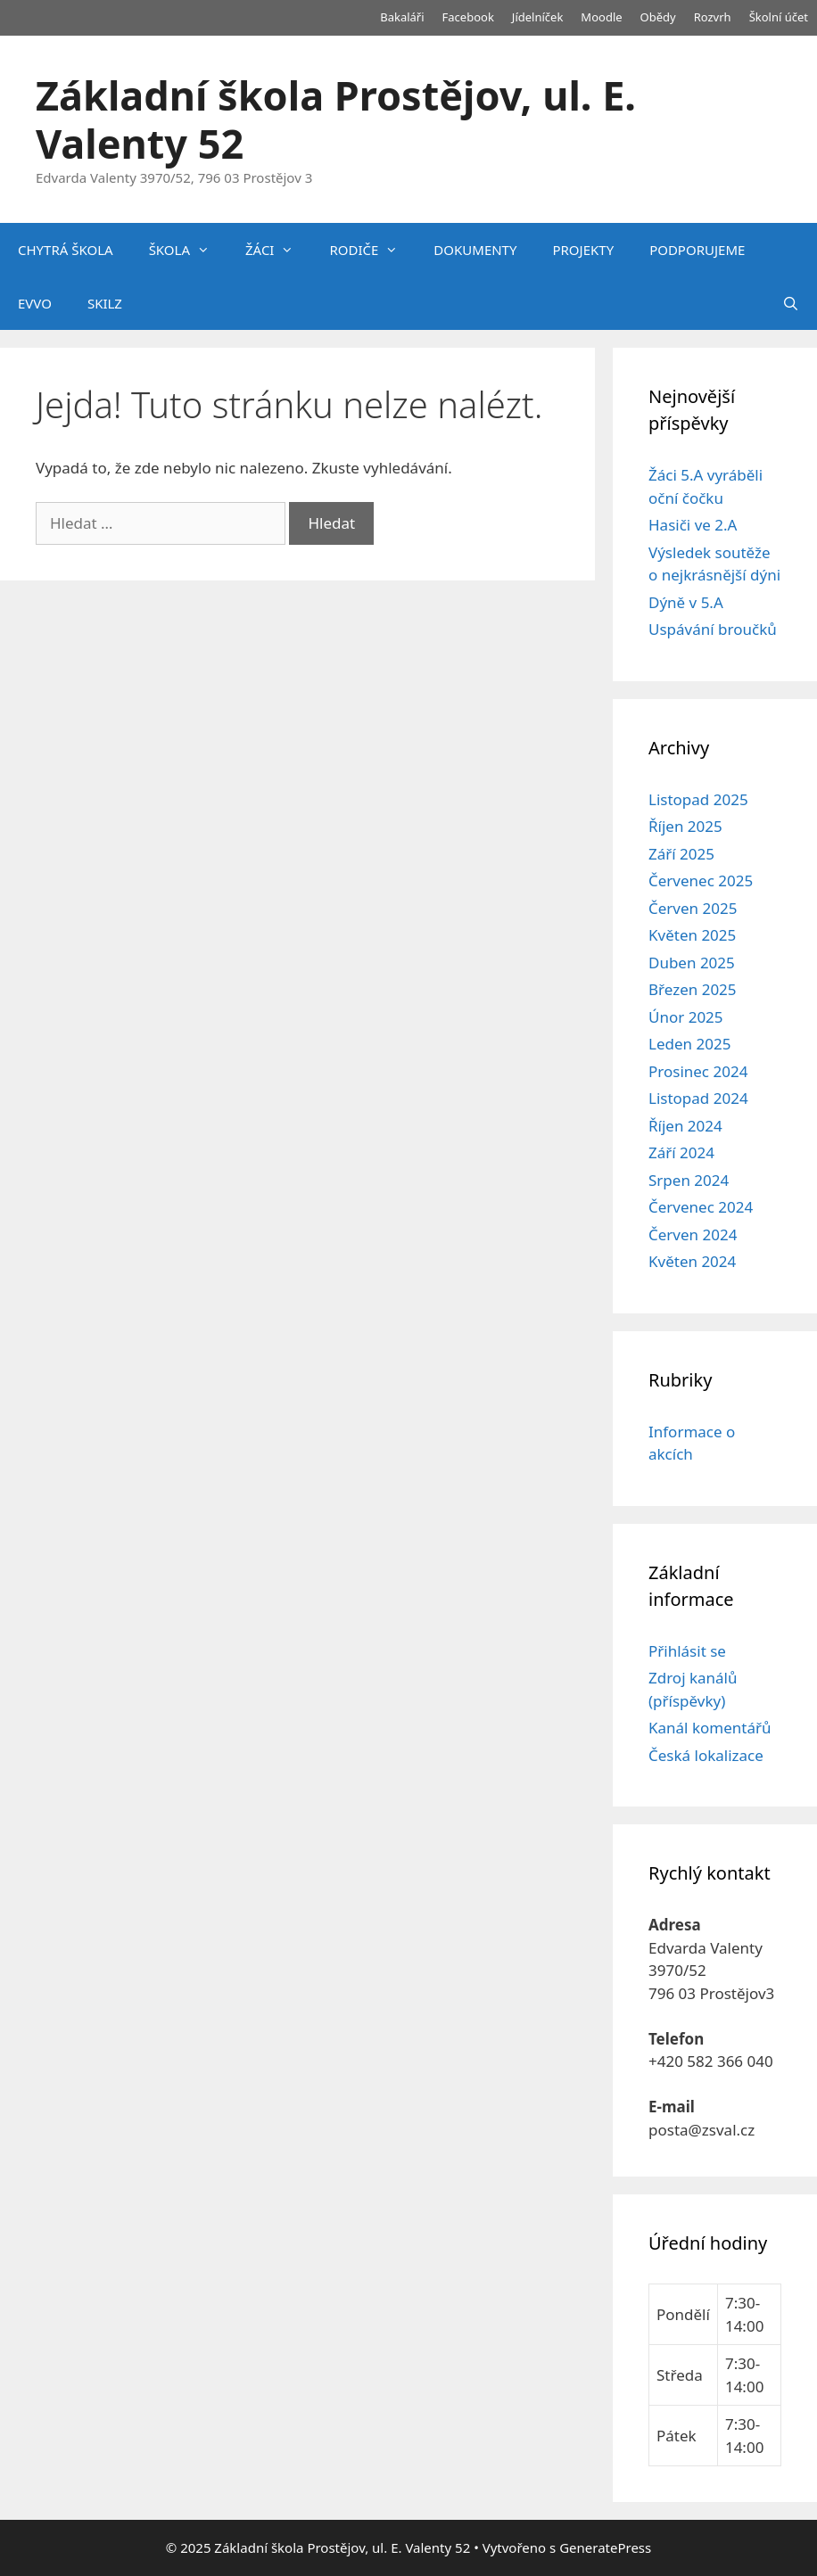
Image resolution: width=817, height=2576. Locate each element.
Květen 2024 (692, 1261)
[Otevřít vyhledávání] (790, 303)
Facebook (468, 17)
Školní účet (778, 17)
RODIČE (372, 249)
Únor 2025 (685, 1017)
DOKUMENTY (474, 250)
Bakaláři (402, 17)
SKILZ (104, 303)
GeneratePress (605, 2547)
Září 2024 (681, 1152)
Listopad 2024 (698, 1098)
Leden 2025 (689, 1043)
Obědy (658, 17)
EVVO (35, 303)
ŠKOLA (188, 249)
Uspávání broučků (712, 629)
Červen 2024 (692, 1234)
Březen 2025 (692, 989)
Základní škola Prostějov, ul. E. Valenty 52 (336, 119)
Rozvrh (712, 17)
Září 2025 (681, 854)
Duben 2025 (691, 962)
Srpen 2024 (688, 1180)
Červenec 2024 (700, 1207)
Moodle (601, 17)
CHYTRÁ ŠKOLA (65, 250)
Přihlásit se (687, 1651)
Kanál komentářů (709, 1727)
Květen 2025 (692, 935)
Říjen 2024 (685, 1125)
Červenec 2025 (700, 880)
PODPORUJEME (697, 250)
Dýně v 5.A (685, 602)
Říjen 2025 (685, 826)
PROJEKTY (583, 250)
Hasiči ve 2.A (692, 524)
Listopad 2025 (698, 799)
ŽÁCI (278, 249)
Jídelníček (538, 17)
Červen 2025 (692, 908)
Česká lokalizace (705, 1755)
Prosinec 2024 (697, 1071)
